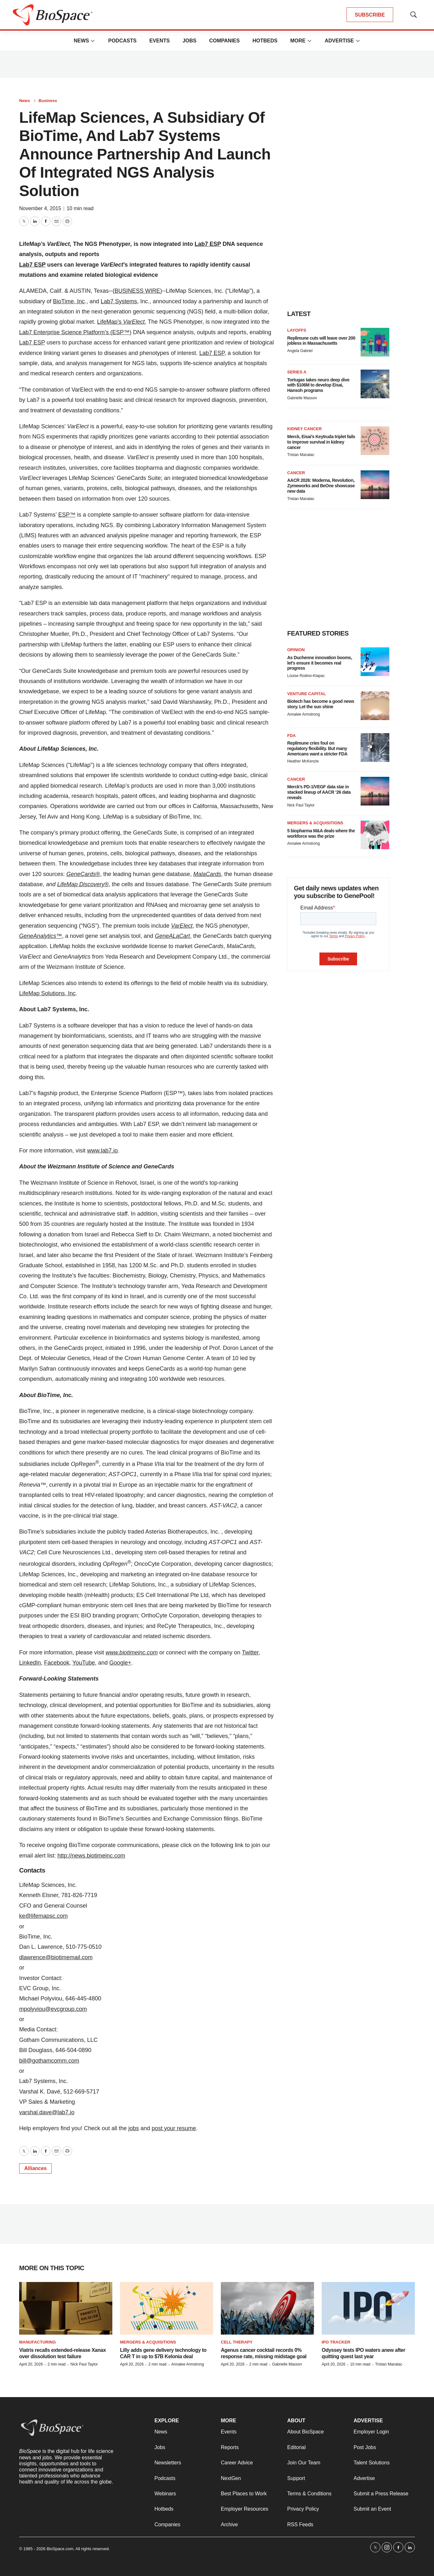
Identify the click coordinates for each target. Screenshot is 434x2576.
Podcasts (122, 40)
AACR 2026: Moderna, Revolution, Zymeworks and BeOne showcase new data (321, 486)
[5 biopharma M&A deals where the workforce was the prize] (375, 835)
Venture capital (306, 693)
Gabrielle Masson (302, 398)
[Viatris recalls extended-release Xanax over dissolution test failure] (65, 2308)
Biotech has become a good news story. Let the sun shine (320, 704)
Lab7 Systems (119, 301)
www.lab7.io (102, 1150)
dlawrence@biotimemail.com (56, 1957)
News (81, 40)
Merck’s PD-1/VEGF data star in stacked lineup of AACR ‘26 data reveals (319, 792)
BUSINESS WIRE (137, 291)
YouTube (83, 1663)
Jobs (190, 40)
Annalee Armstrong (303, 714)
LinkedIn (30, 1663)
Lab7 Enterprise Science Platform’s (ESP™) (75, 332)
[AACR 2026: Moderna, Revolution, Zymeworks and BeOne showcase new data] (375, 484)
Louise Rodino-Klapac (306, 675)
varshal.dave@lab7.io (46, 2112)
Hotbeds (264, 40)
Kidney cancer (304, 428)
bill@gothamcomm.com (49, 2060)
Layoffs (296, 330)
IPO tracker (336, 2342)
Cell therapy (236, 2342)
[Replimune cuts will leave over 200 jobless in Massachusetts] (375, 342)
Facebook (56, 1663)
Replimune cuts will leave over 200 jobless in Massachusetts (321, 340)
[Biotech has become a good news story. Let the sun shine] (375, 705)
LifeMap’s (121, 322)
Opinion (296, 649)
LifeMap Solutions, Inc (47, 993)
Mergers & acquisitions (315, 823)
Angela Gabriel (299, 351)
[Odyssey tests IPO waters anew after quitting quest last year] (368, 2308)
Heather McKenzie (303, 761)
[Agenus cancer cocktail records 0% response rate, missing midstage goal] (267, 2308)
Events (159, 40)
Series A (296, 372)
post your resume (174, 2128)
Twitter (250, 1652)
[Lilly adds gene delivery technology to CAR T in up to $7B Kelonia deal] (166, 2308)
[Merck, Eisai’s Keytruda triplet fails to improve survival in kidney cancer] (375, 440)
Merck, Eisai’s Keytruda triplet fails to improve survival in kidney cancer (321, 442)
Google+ (120, 1663)
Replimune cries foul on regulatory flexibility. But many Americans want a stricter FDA (317, 748)
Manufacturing (37, 2342)
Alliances (35, 2168)
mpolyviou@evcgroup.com (53, 2009)
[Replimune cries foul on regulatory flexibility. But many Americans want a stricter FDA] (375, 747)
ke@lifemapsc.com (43, 1916)
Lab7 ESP (32, 342)
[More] (92, 40)
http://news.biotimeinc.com (91, 1855)
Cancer (296, 472)
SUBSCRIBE (370, 15)
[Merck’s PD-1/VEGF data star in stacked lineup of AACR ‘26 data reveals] (375, 791)
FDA (291, 735)
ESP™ (66, 515)
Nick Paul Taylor (301, 805)
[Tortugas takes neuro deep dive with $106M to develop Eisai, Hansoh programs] (375, 384)
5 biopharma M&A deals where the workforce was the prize (321, 833)
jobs (133, 2128)
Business (48, 100)
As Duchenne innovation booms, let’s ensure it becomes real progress (319, 663)
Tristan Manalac (300, 455)
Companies (224, 40)
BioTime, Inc (69, 301)
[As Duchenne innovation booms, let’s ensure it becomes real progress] (375, 661)
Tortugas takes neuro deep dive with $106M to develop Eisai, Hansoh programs (318, 385)
